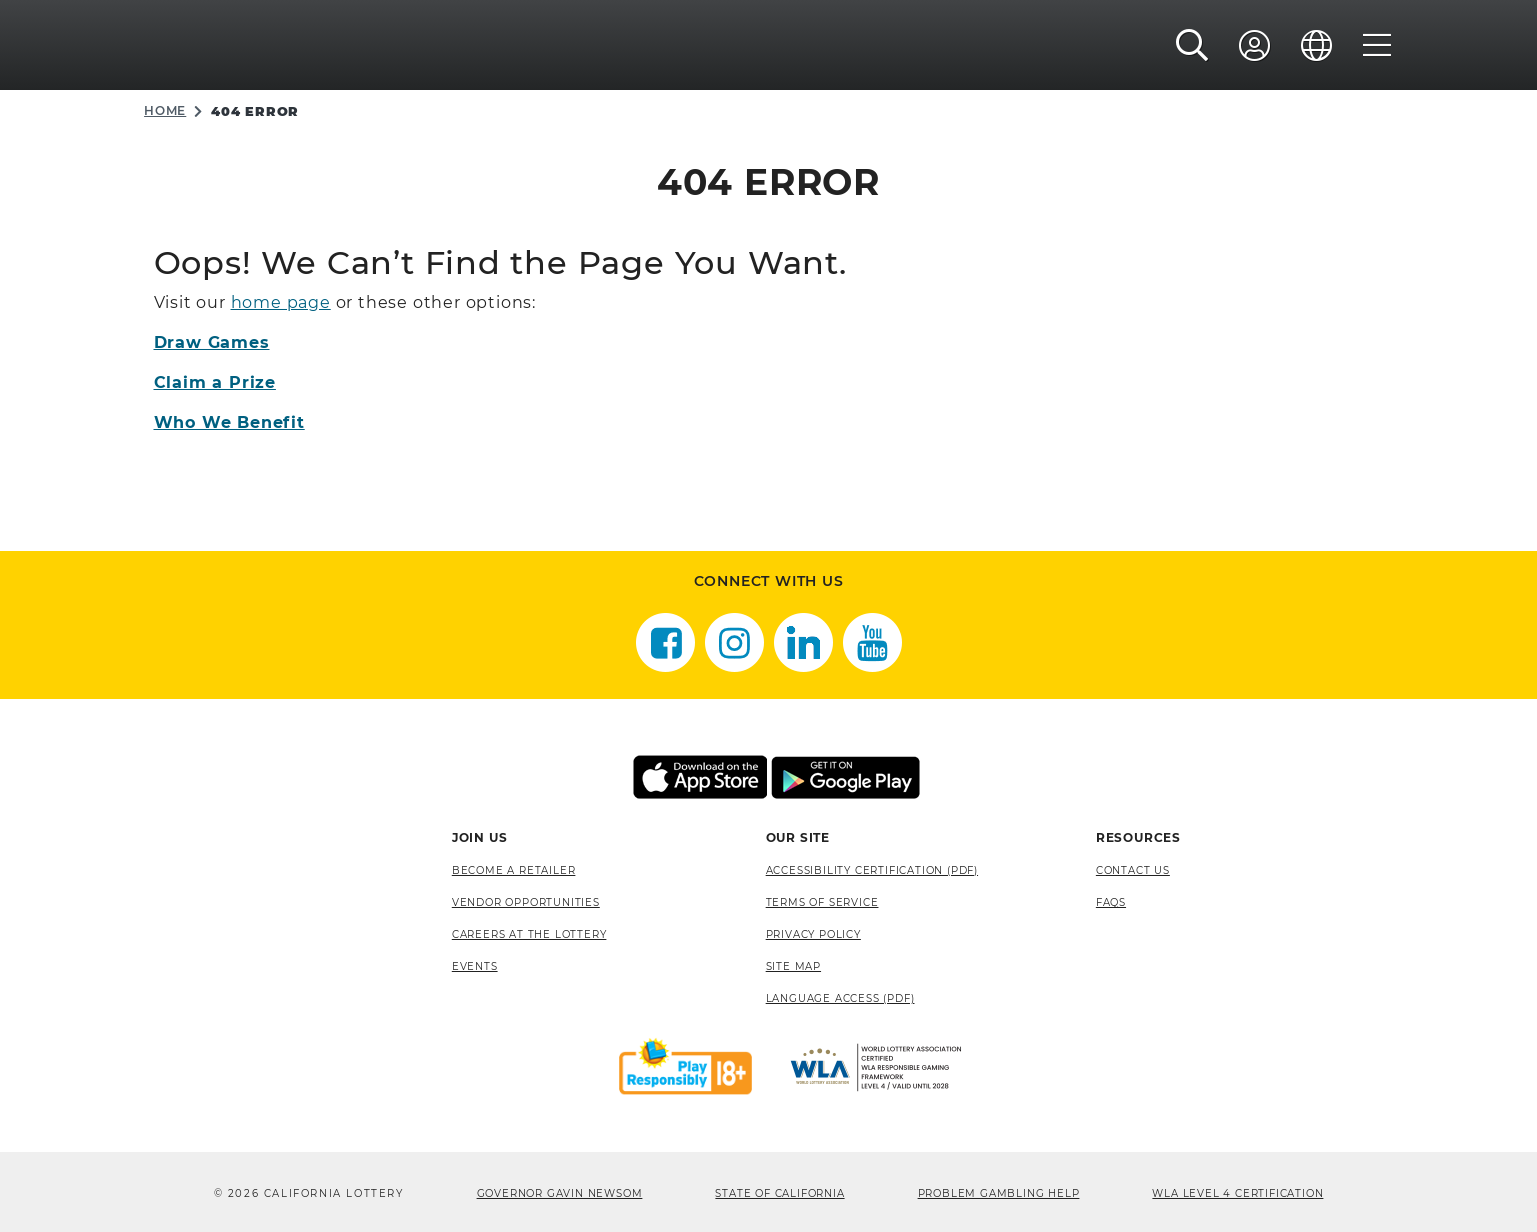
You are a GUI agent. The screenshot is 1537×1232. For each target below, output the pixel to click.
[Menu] (1377, 47)
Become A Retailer (514, 870)
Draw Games (212, 342)
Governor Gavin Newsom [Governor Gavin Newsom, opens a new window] (560, 1193)
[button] (1192, 47)
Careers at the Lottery (529, 934)
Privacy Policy (813, 934)
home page (281, 302)
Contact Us (1133, 870)
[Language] (1317, 47)
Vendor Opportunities (526, 902)
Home (165, 110)
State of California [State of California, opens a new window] (779, 1193)
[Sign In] (1255, 47)
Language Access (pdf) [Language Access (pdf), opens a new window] (840, 998)
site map (793, 966)
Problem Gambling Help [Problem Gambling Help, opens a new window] (999, 1193)
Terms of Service (822, 902)
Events (475, 966)
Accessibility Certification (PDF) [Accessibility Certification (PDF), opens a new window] (872, 870)
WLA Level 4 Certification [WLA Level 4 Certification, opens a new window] (1237, 1193)
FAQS (1111, 902)
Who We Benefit (229, 422)
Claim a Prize (215, 382)
